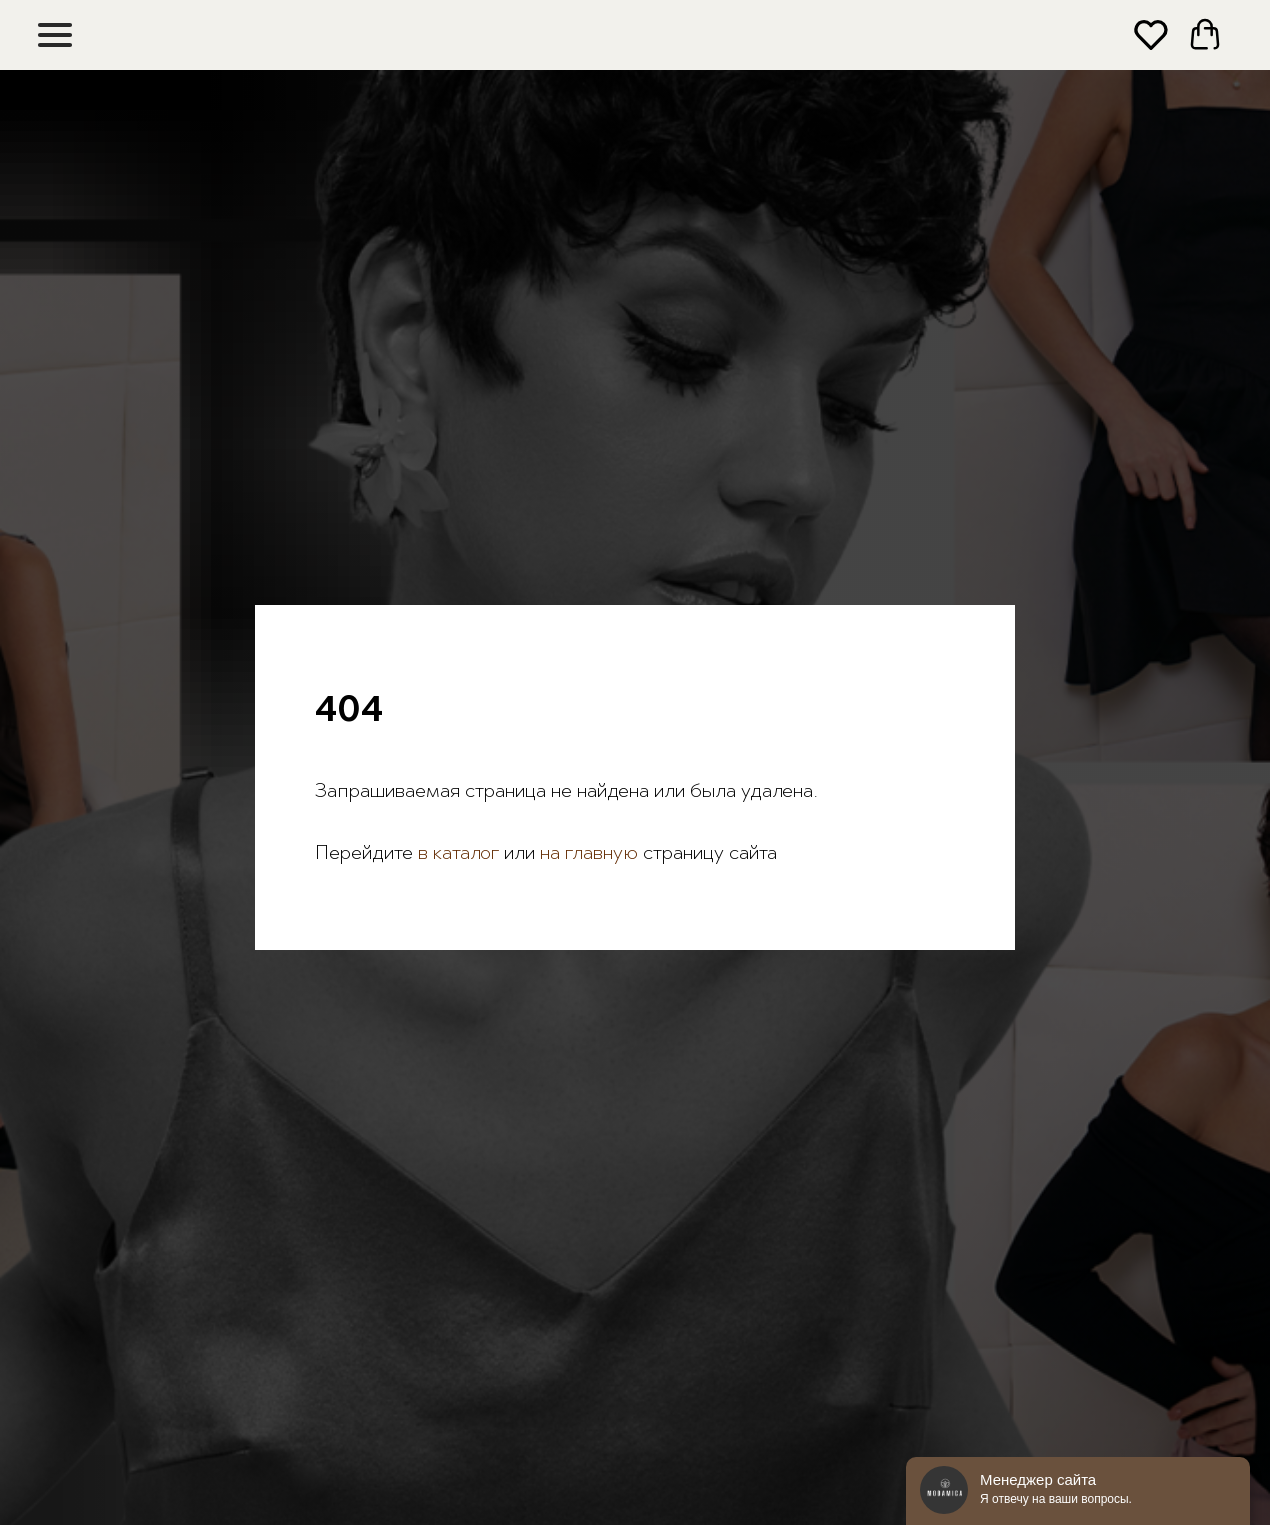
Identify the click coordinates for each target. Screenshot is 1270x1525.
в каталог (456, 854)
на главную (589, 854)
